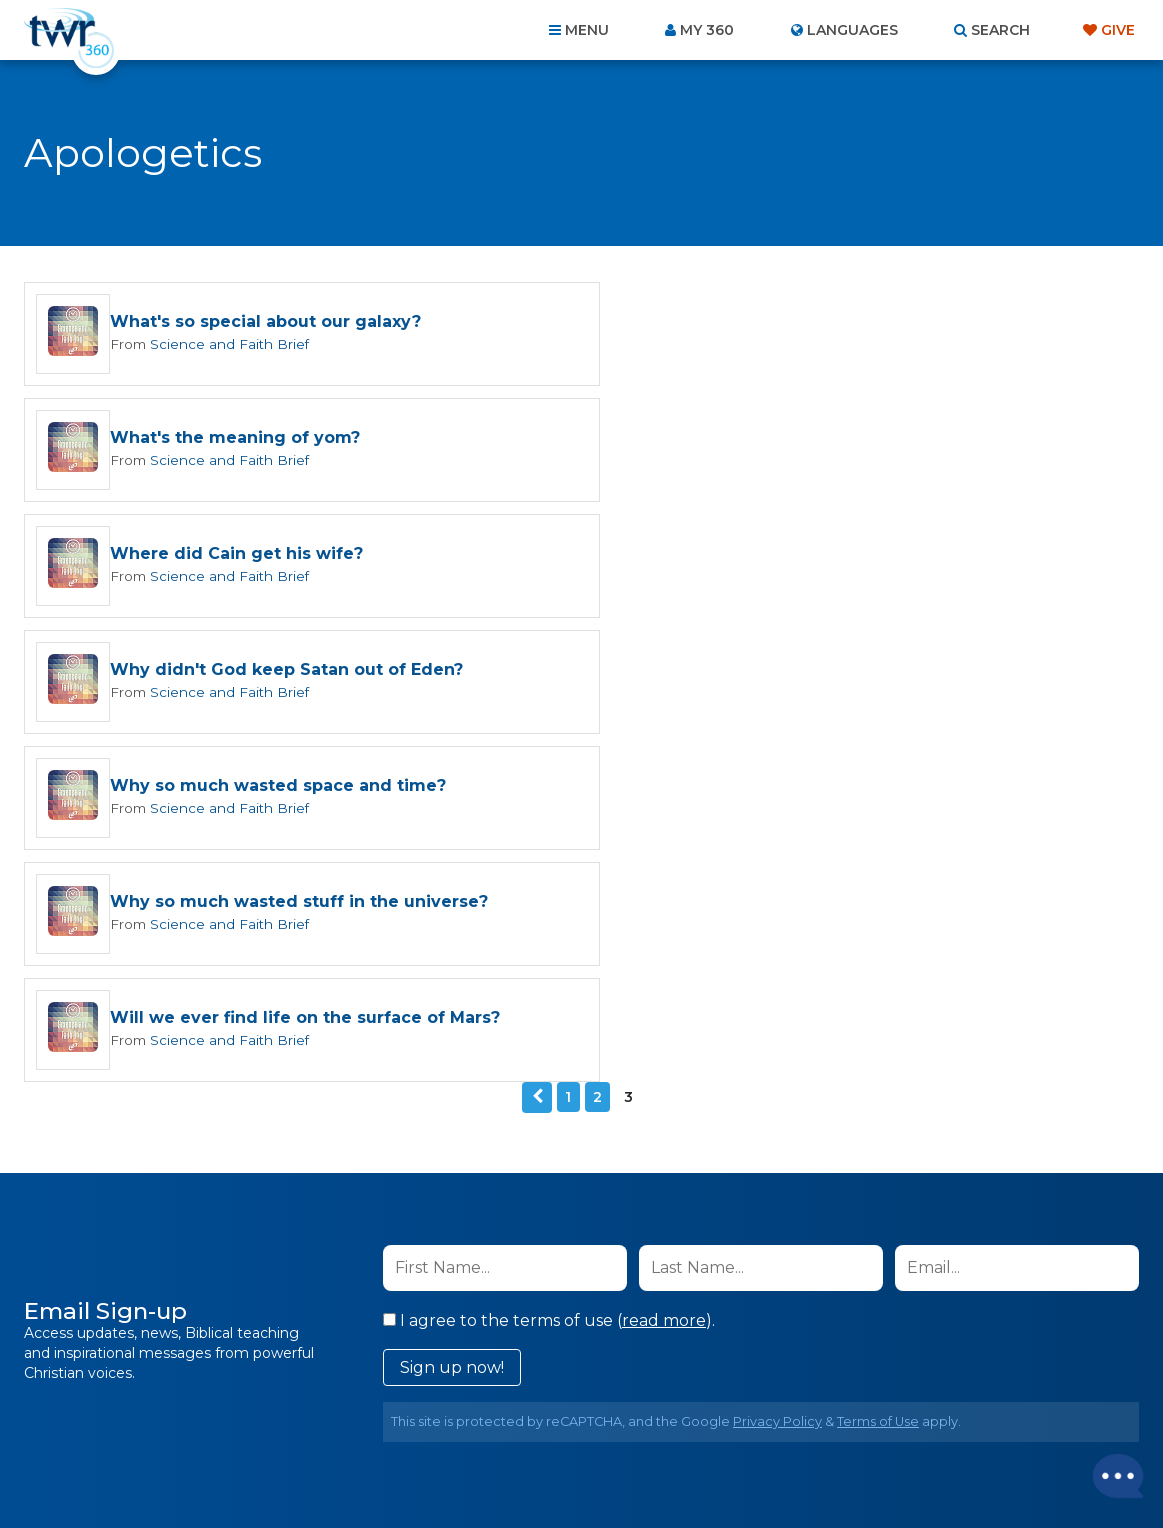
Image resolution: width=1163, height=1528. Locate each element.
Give (1118, 30)
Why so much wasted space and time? (278, 556)
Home (218, 1420)
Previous (537, 753)
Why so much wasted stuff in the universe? (863, 556)
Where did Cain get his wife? (236, 439)
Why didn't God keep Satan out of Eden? (850, 439)
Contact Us (411, 1420)
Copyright (808, 1420)
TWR (593, 1467)
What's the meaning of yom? (799, 322)
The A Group (727, 1467)
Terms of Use (878, 1076)
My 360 (707, 30)
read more (664, 975)
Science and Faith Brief (225, 344)
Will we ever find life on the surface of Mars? (305, 673)
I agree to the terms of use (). (549, 975)
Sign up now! (452, 1022)
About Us (303, 1420)
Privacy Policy (777, 1076)
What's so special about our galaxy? (265, 322)
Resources (922, 1420)
